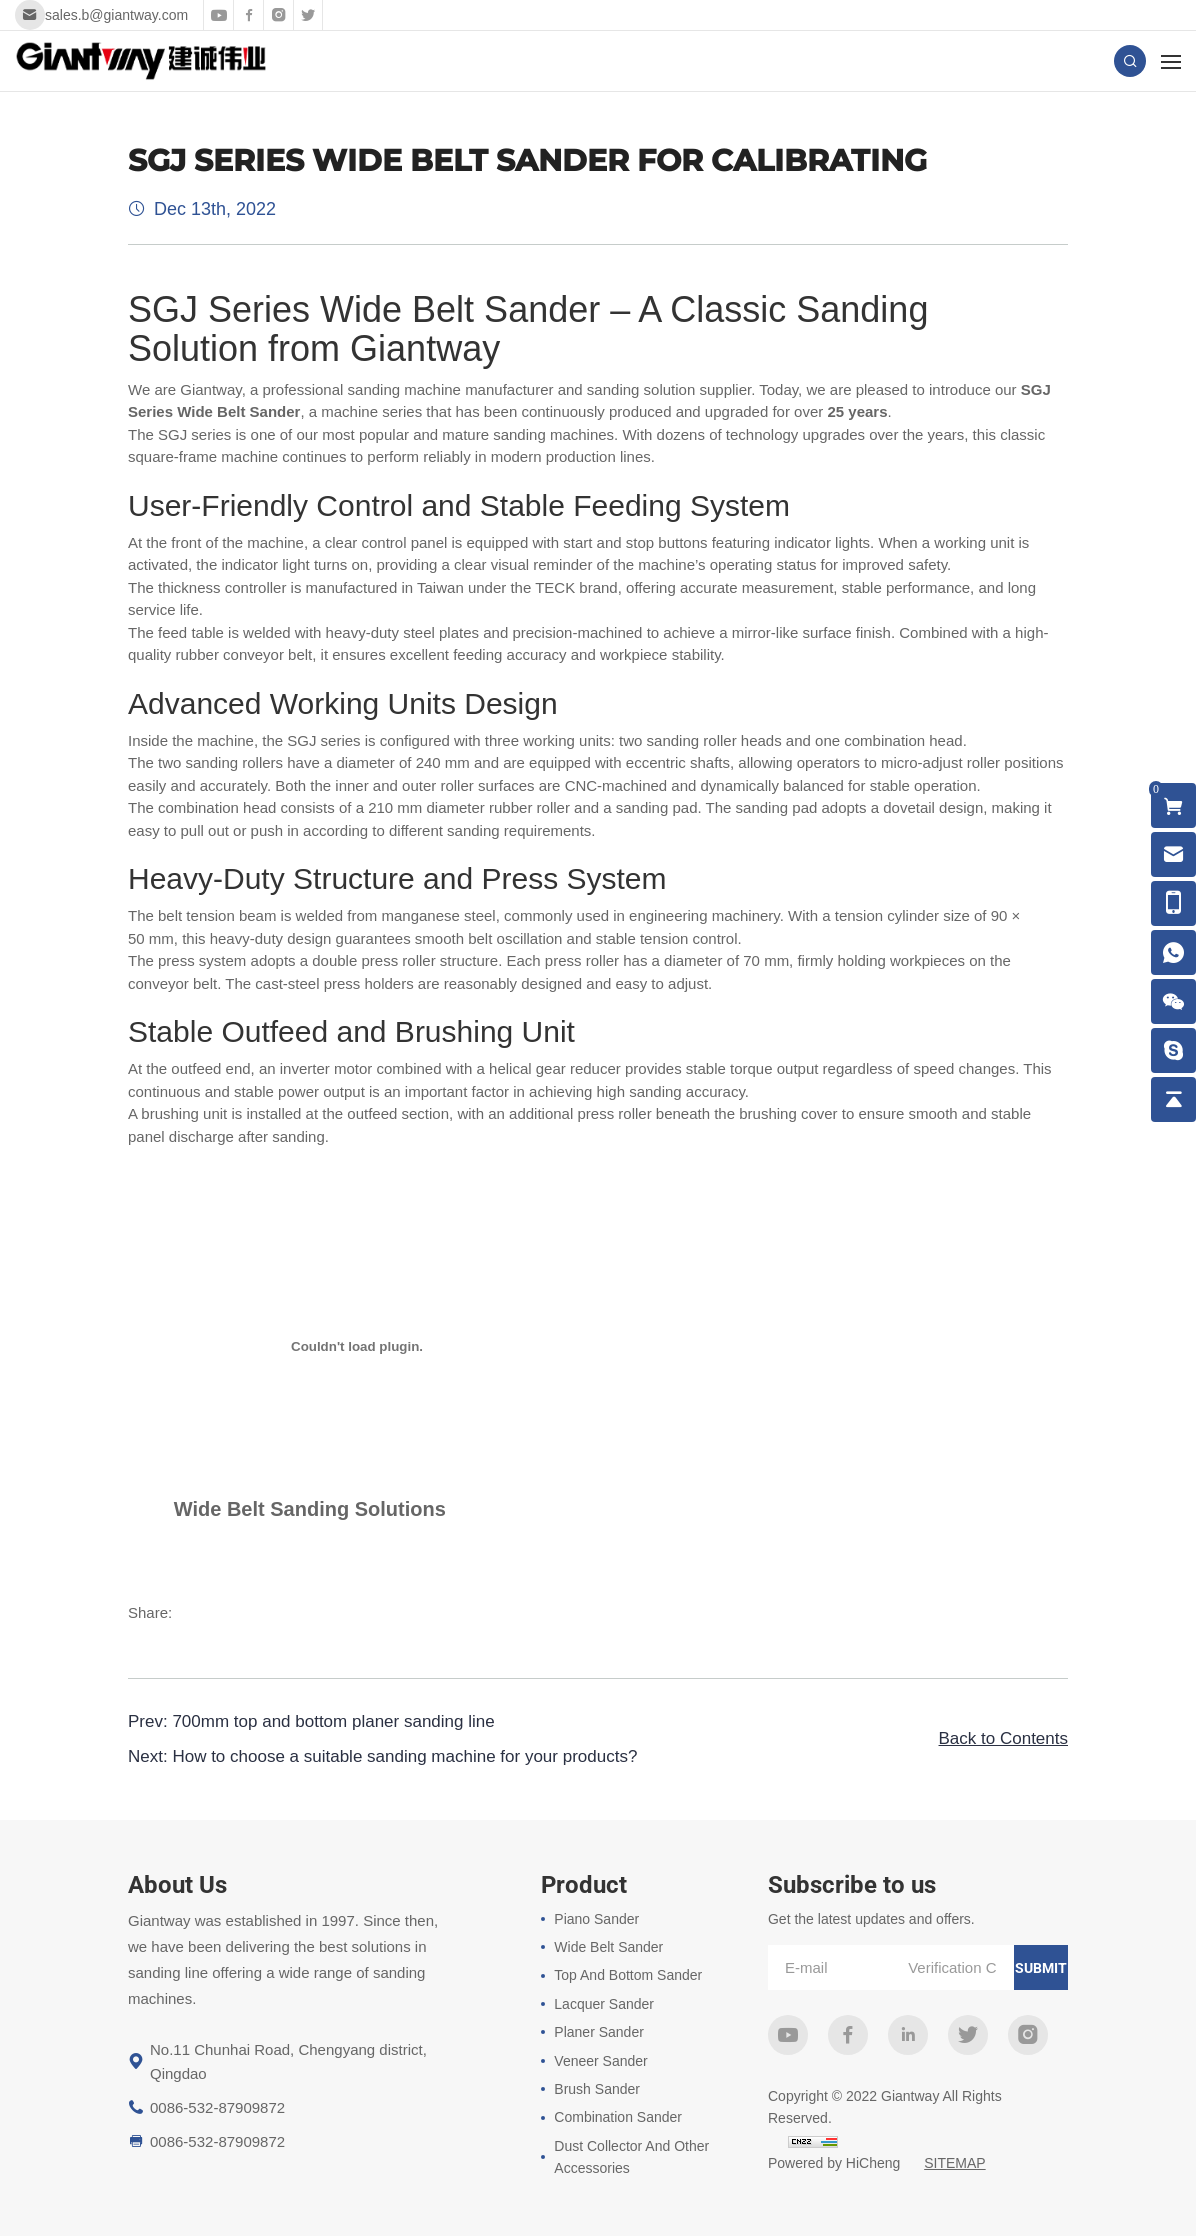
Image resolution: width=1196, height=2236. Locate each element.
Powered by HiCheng (834, 2163)
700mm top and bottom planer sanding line (333, 1721)
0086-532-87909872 (217, 2107)
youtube (788, 2035)
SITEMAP (954, 2163)
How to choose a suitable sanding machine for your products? (404, 1756)
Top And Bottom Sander (628, 1975)
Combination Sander (618, 2117)
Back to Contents (1003, 1738)
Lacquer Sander (604, 2004)
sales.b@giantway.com (116, 15)
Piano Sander (596, 1919)
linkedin (908, 2035)
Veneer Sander (600, 2061)
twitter (968, 2035)
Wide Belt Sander (608, 1947)
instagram (1028, 2035)
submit (1041, 1968)
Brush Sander (597, 2089)
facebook (848, 2035)
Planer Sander (599, 2032)
